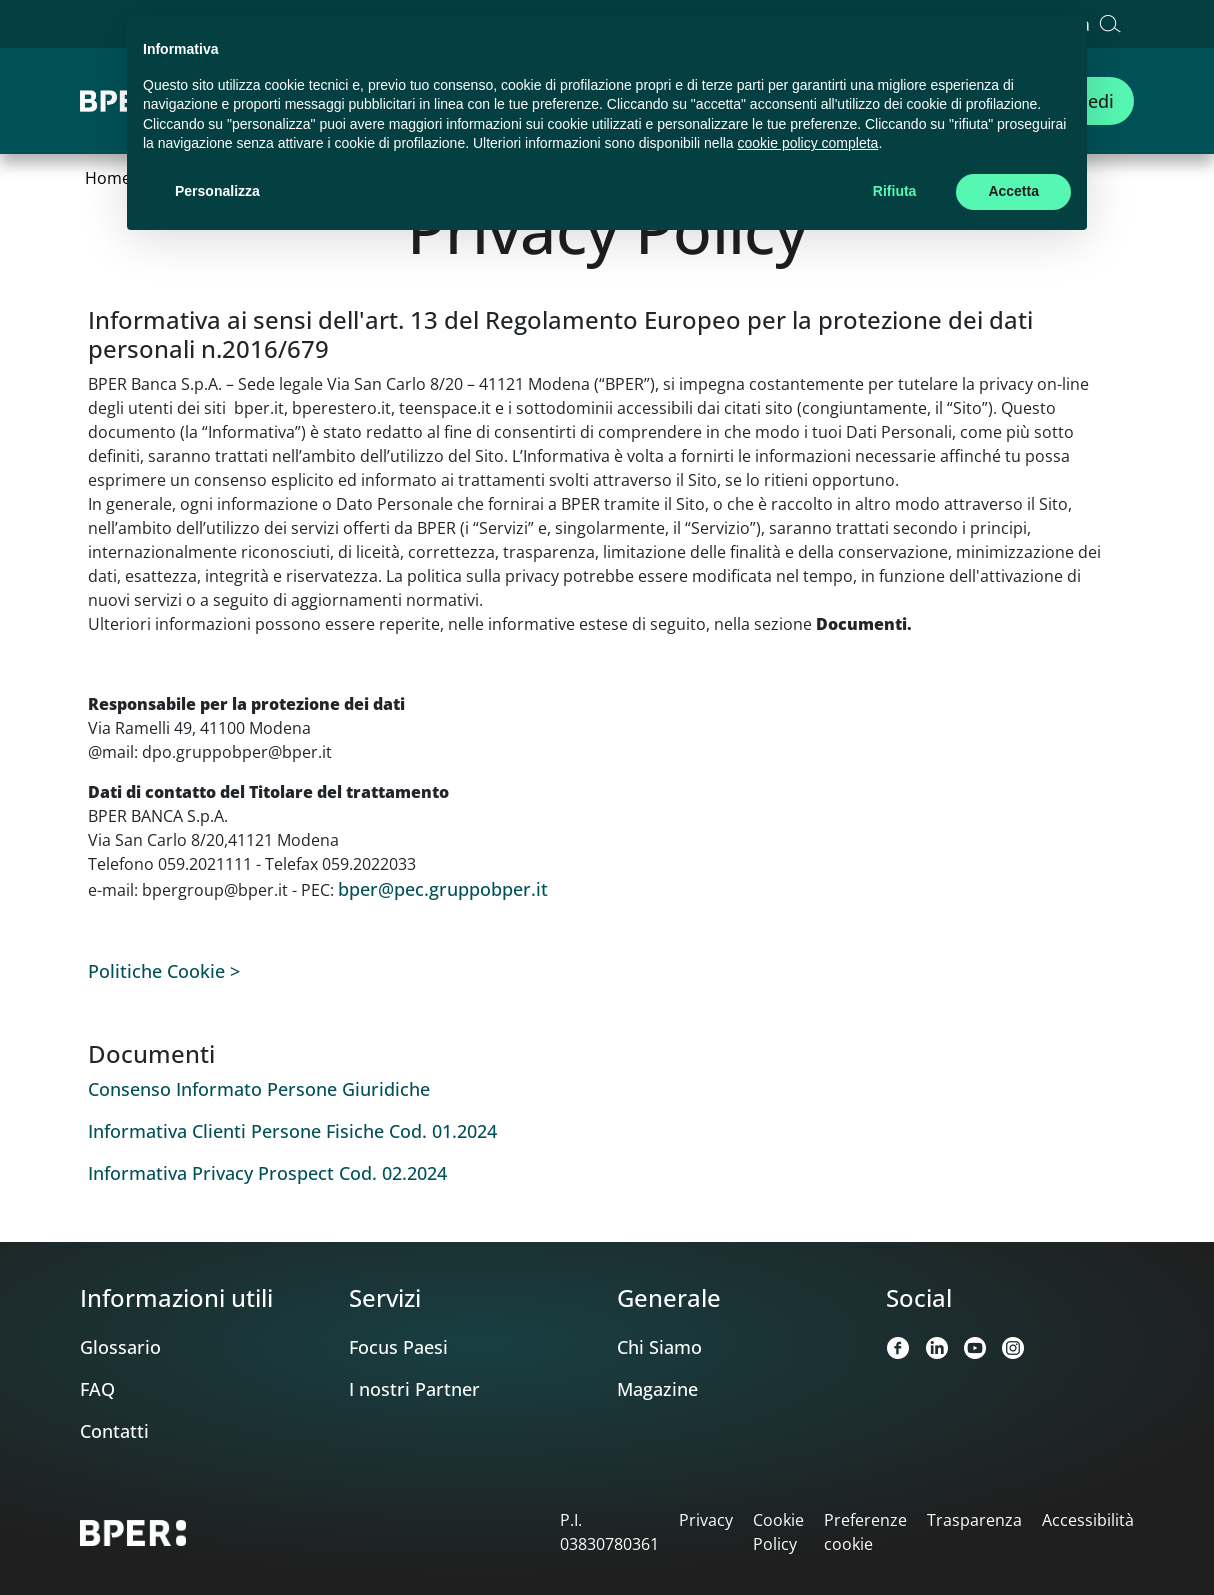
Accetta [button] (1013, 191)
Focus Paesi (398, 1347)
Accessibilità (1088, 1520)
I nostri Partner (414, 1389)
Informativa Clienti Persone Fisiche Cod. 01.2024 (292, 1131)
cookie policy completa (808, 143)
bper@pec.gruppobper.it (443, 889)
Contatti (114, 1431)
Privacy (706, 1520)
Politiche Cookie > (164, 971)
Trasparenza (974, 1520)
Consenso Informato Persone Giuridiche (259, 1089)
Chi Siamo (659, 1347)
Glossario (120, 1347)
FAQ (97, 1389)
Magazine (657, 1389)
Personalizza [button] (217, 191)
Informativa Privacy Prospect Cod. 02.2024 (267, 1173)
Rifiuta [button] (895, 191)
